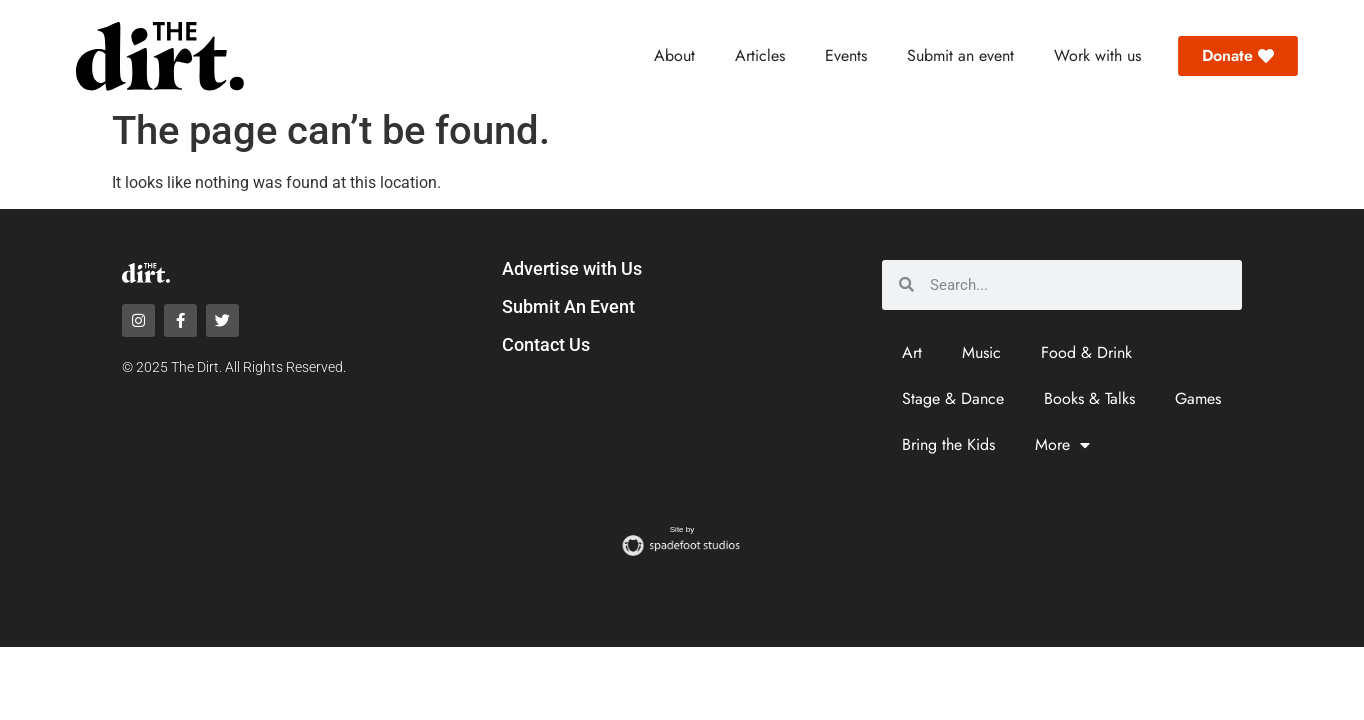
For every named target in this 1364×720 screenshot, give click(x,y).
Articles (760, 55)
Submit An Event (568, 306)
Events (846, 55)
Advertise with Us (572, 268)
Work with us (1097, 55)
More (1062, 445)
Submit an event (960, 55)
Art (912, 352)
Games (1198, 398)
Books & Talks (1089, 398)
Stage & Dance (953, 398)
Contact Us (546, 344)
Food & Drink (1086, 352)
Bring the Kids (948, 444)
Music (981, 352)
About (674, 55)
